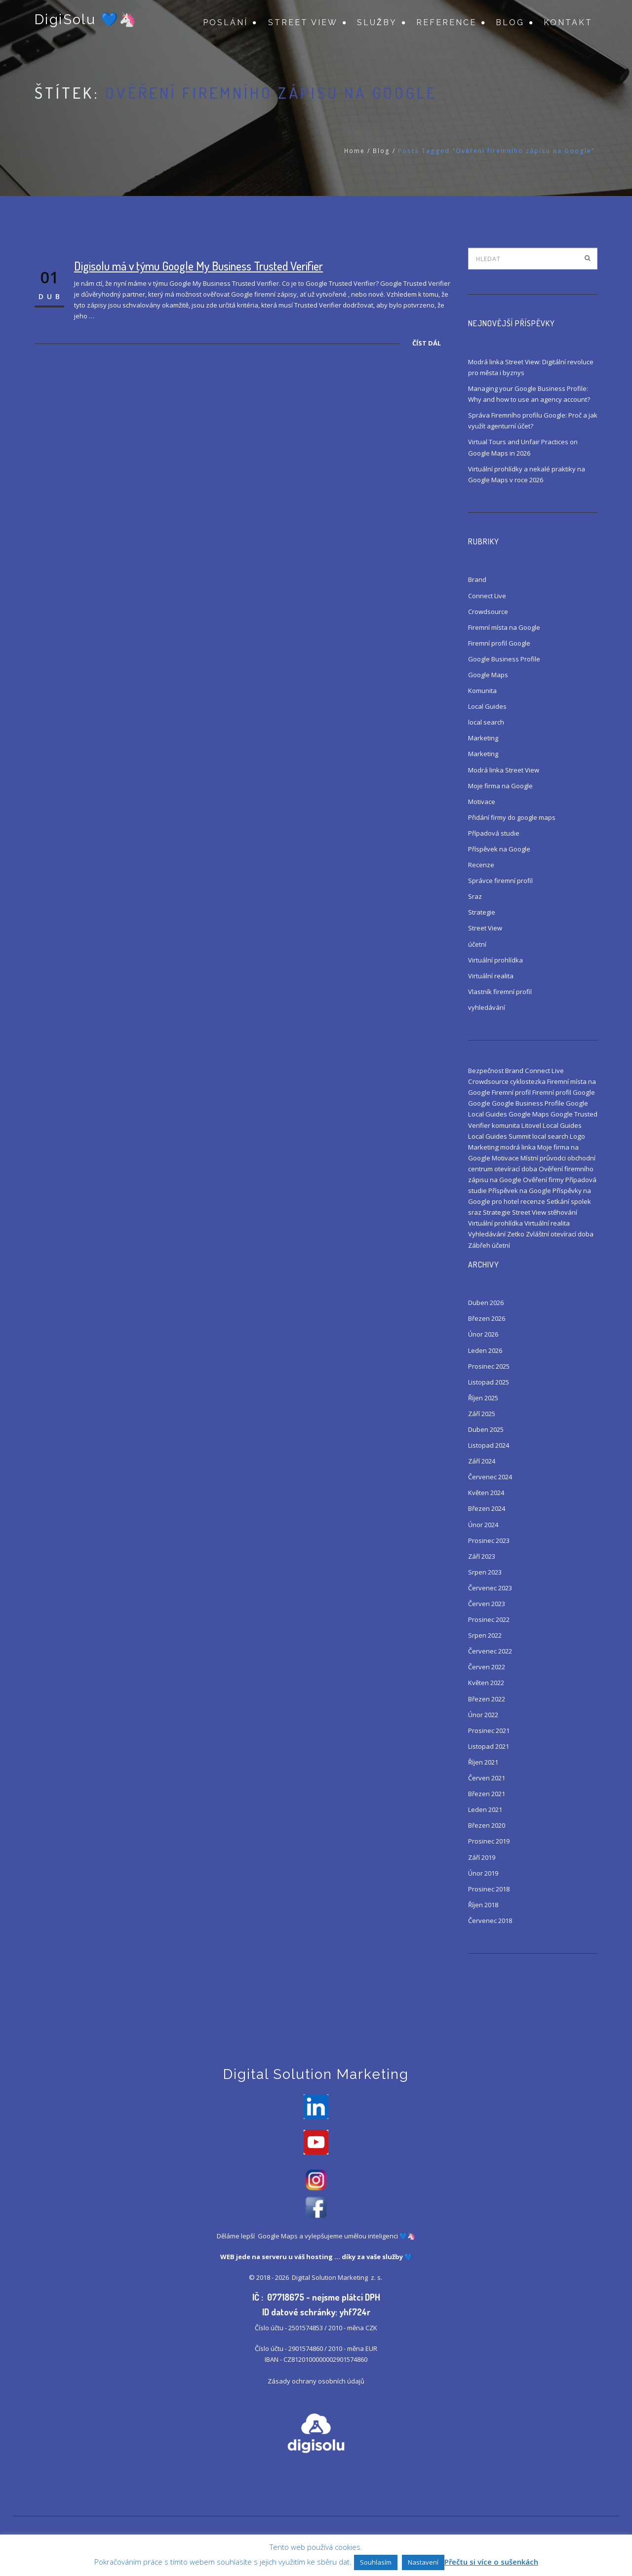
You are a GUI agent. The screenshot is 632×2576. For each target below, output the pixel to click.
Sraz (475, 896)
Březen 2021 (486, 1793)
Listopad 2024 (488, 1445)
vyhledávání (486, 1007)
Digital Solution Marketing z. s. (338, 2279)
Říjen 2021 (483, 1762)
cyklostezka (528, 1081)
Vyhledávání (487, 1234)
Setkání (558, 1201)
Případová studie (493, 833)
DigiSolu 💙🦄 (85, 21)
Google (479, 1103)
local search (486, 722)
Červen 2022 (486, 1666)
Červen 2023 (486, 1603)
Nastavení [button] (423, 2562)
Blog (510, 22)
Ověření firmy (543, 1179)
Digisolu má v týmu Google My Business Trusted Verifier (198, 265)
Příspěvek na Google (499, 849)
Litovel (531, 1125)
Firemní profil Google (499, 643)
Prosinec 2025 (489, 1366)
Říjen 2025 (483, 1397)
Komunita (482, 690)
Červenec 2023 (490, 1587)
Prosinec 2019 (489, 1841)
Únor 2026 (483, 1334)
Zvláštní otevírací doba (559, 1234)
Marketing (483, 737)
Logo (577, 1136)
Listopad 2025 (488, 1382)
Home (354, 151)
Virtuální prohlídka (495, 960)
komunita (506, 1125)
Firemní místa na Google (504, 627)
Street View (303, 22)
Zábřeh (479, 1245)
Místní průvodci (543, 1157)
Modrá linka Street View (503, 770)
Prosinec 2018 (489, 1888)
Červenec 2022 (490, 1651)
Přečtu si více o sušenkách (491, 2562)
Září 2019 (481, 1857)
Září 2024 (481, 1461)
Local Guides (487, 706)
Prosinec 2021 (489, 1730)
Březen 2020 (486, 1825)
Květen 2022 (486, 1682)
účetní (477, 944)
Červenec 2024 (490, 1476)
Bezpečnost (486, 1070)
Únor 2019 (483, 1873)
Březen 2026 (486, 1318)
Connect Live (487, 595)
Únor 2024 (483, 1524)
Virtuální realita (491, 975)
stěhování (562, 1212)
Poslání (225, 22)
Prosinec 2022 (489, 1619)
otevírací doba (515, 1168)
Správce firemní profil (500, 880)
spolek (581, 1201)
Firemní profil (511, 1092)
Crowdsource (488, 611)
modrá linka (518, 1147)
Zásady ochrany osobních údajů (316, 2384)
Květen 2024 (486, 1492)
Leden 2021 (485, 1809)
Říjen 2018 (483, 1904)
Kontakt (568, 22)
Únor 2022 (483, 1714)
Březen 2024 (486, 1508)
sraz (474, 1212)
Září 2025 (481, 1413)
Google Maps (488, 674)
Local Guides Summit (499, 1136)
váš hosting (313, 2259)
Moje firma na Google (500, 785)
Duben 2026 (486, 1302)
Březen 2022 (486, 1698)
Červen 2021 (486, 1777)
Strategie (481, 912)
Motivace (481, 801)
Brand (477, 579)
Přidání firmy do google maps (511, 817)
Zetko (515, 1234)
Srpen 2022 (485, 1635)
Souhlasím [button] (376, 2562)
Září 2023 (481, 1556)
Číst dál (426, 343)
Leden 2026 (485, 1350)
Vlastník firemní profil (500, 991)
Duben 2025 (486, 1429)
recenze (532, 1201)
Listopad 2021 (488, 1746)
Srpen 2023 (485, 1572)
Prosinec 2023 (489, 1540)
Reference (446, 22)
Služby (377, 22)
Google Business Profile (504, 658)
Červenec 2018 (490, 1920)
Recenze (481, 864)
